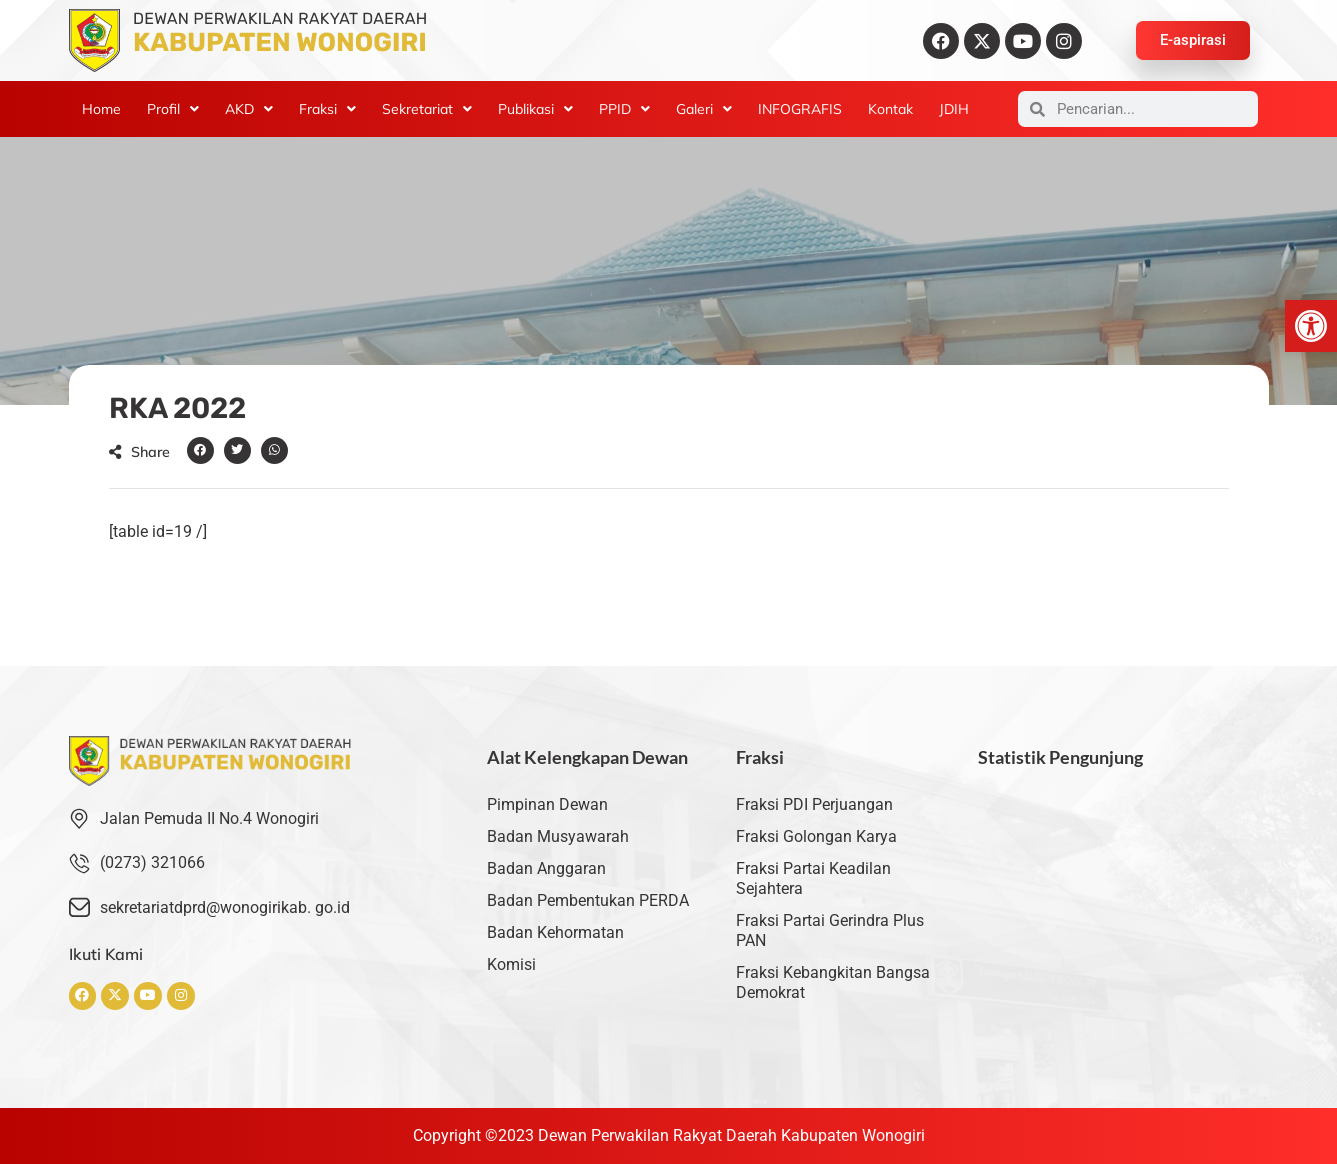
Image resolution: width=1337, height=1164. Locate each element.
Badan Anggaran (546, 868)
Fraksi (327, 109)
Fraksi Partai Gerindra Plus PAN (830, 930)
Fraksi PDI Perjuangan (814, 804)
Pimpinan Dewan (547, 804)
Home (101, 109)
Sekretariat (427, 109)
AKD (249, 109)
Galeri (704, 109)
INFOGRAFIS (800, 109)
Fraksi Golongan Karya (816, 836)
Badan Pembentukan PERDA (588, 900)
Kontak (890, 109)
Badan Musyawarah (558, 836)
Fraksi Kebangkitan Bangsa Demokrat (833, 982)
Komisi (511, 964)
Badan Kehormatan (555, 932)
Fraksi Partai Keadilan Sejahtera (813, 878)
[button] (1311, 326)
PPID (624, 109)
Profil (173, 109)
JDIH (954, 109)
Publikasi (535, 109)
